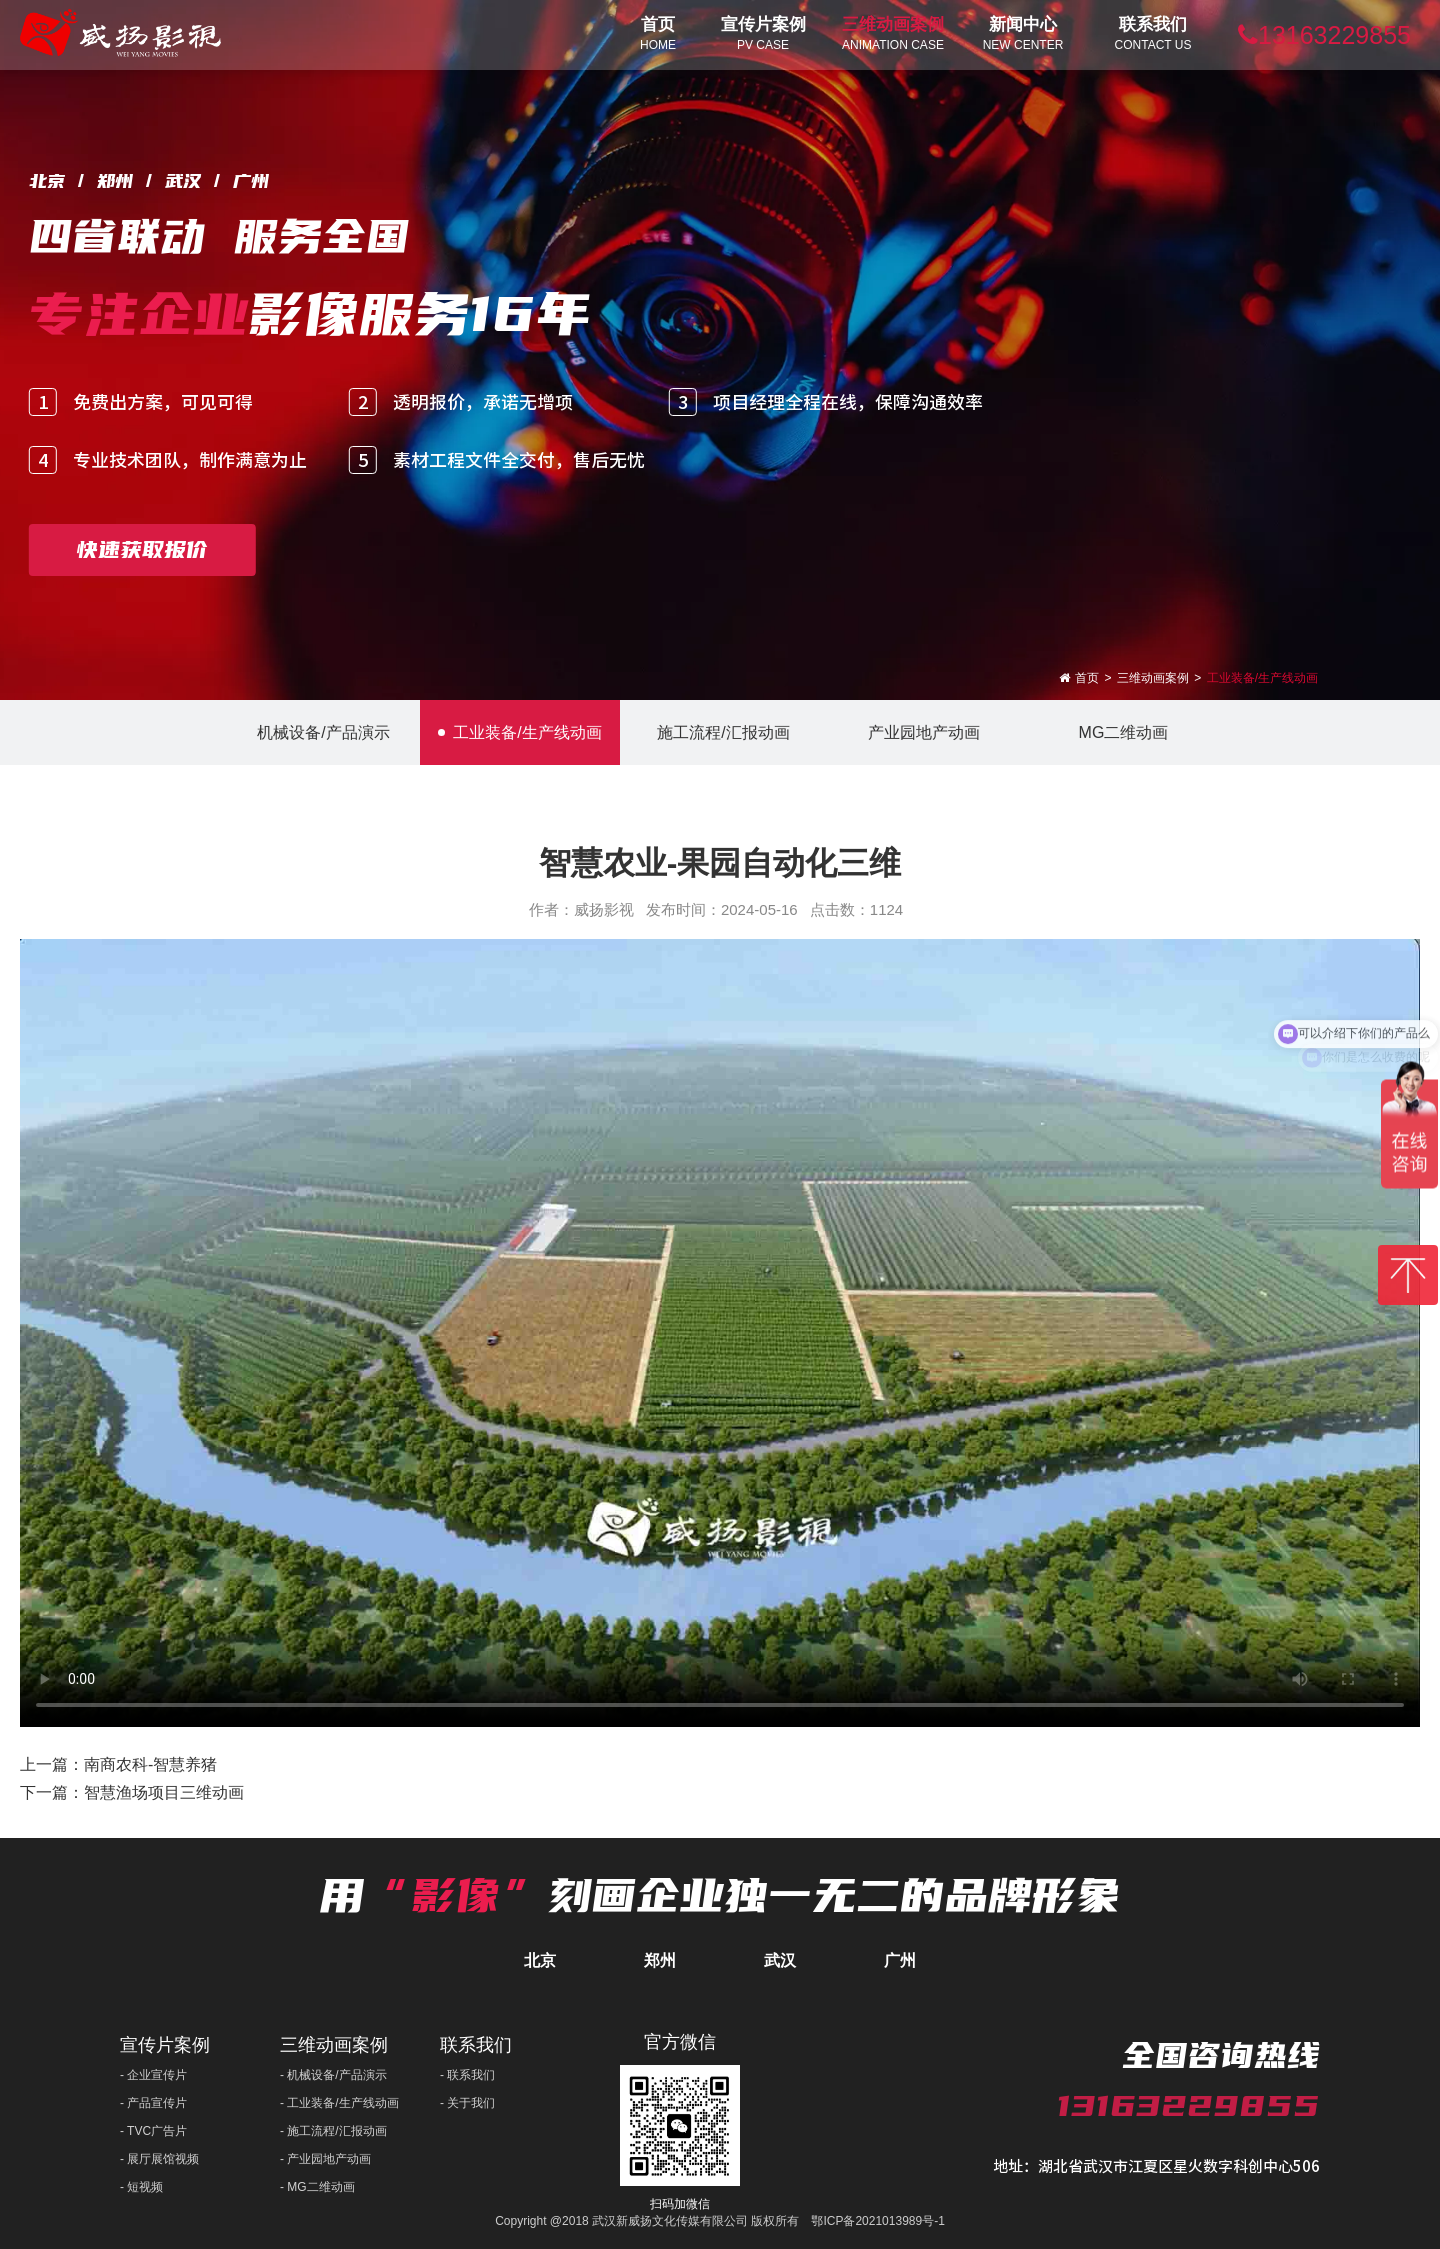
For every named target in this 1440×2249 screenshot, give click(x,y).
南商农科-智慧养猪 (150, 1764)
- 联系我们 (467, 2075)
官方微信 (680, 2042)
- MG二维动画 (317, 2187)
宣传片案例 (165, 2045)
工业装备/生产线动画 (1262, 678)
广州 (900, 1960)
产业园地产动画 (920, 732)
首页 (1087, 678)
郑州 (660, 1960)
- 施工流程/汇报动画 (333, 2131)
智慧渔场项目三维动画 (164, 1792)
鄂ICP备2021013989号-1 (877, 2221)
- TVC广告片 (153, 2131)
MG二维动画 (1120, 732)
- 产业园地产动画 (325, 2159)
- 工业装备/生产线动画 (339, 2103)
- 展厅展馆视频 (159, 2159)
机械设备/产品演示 (319, 732)
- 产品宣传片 (153, 2103)
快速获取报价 (142, 549)
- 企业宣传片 (153, 2075)
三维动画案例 (1153, 678)
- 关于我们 (467, 2103)
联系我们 (476, 2045)
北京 (540, 1960)
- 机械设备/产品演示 (333, 2075)
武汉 (780, 1960)
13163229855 (1324, 35)
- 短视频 (141, 2187)
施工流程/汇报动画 (719, 732)
